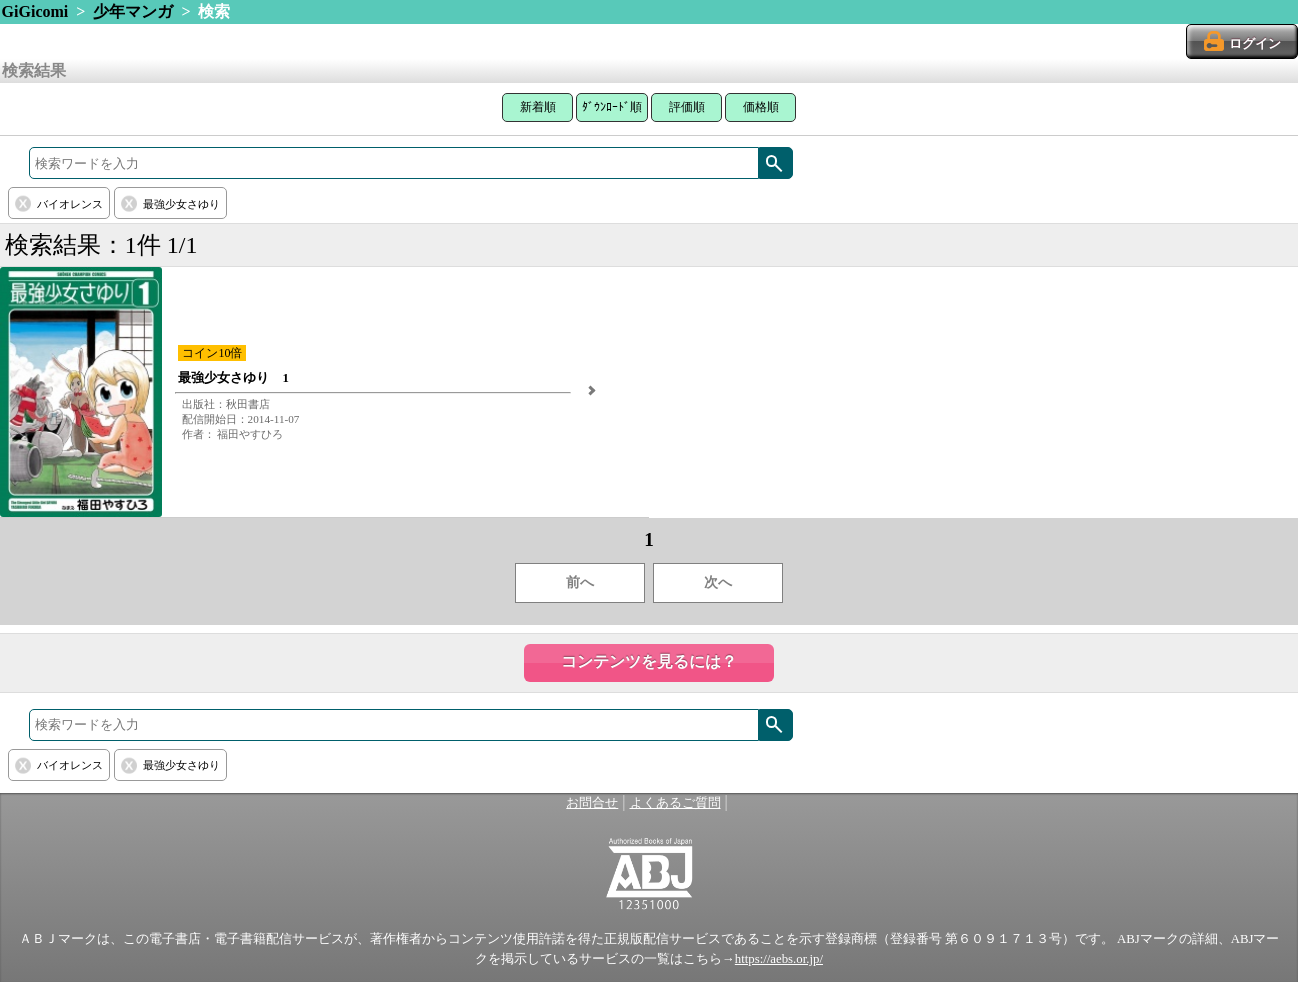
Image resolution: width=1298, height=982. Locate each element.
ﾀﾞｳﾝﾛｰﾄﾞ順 (612, 107)
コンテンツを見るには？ (649, 661)
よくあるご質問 (675, 803)
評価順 (687, 107)
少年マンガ (133, 11)
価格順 (761, 107)
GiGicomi (35, 11)
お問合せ (592, 803)
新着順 (538, 107)
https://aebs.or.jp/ (779, 959)
